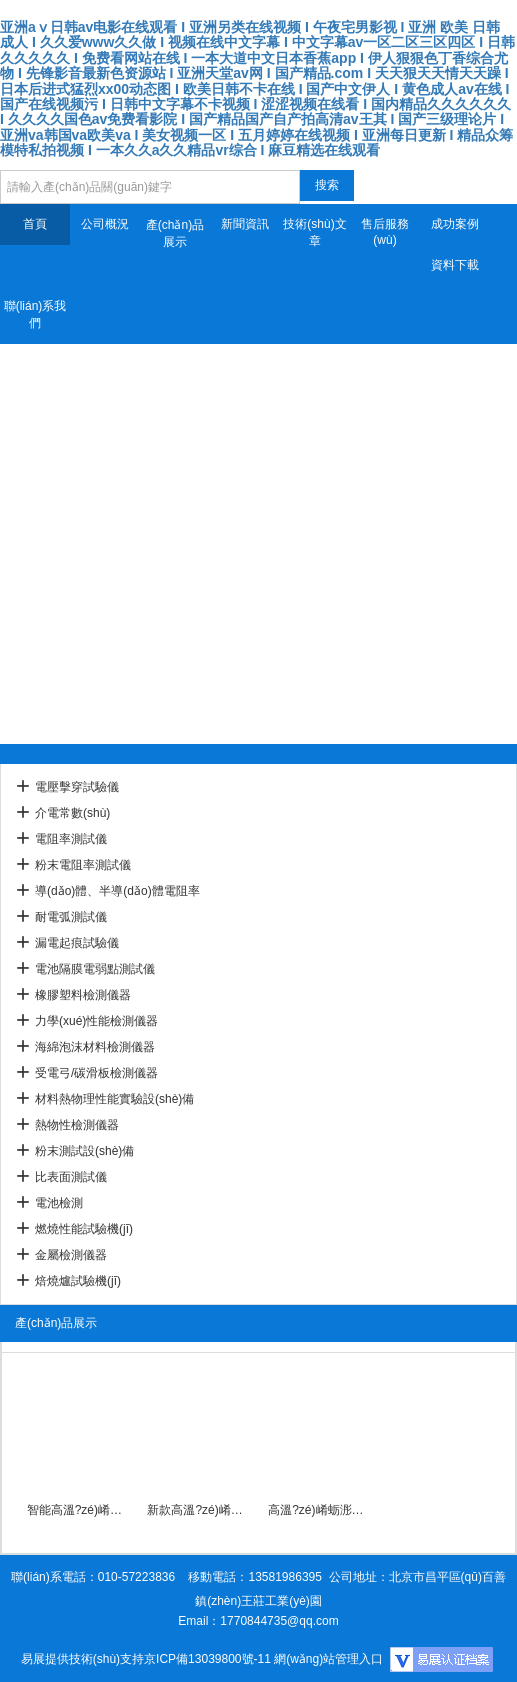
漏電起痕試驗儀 (77, 943)
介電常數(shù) (72, 813)
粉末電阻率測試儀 (83, 865)
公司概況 (105, 224)
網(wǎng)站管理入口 (328, 1659)
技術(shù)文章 (314, 232)
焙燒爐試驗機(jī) (78, 1281)
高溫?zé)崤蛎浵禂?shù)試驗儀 (318, 1510)
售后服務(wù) (385, 232)
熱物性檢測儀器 (77, 1125)
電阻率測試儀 (71, 839)
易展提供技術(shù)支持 (82, 1659)
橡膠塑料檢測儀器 (83, 995)
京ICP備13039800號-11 (207, 1659)
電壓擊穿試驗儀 (77, 787)
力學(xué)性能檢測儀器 (96, 1021)
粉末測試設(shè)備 (84, 1151)
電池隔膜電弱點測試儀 (95, 969)
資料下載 (455, 265)
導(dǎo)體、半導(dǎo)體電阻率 (117, 891)
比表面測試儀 (71, 1177)
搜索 (327, 185)
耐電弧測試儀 (71, 917)
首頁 (35, 224)
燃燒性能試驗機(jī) (84, 1229)
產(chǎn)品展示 (175, 233)
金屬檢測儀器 (71, 1255)
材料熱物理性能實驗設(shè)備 (114, 1099)
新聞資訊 (245, 224)
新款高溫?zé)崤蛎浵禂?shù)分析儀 (197, 1510)
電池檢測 (59, 1203)
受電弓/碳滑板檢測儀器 (96, 1073)
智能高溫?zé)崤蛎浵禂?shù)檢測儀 (77, 1510)
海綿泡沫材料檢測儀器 (95, 1047)
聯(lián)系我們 (35, 314)
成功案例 (455, 224)
